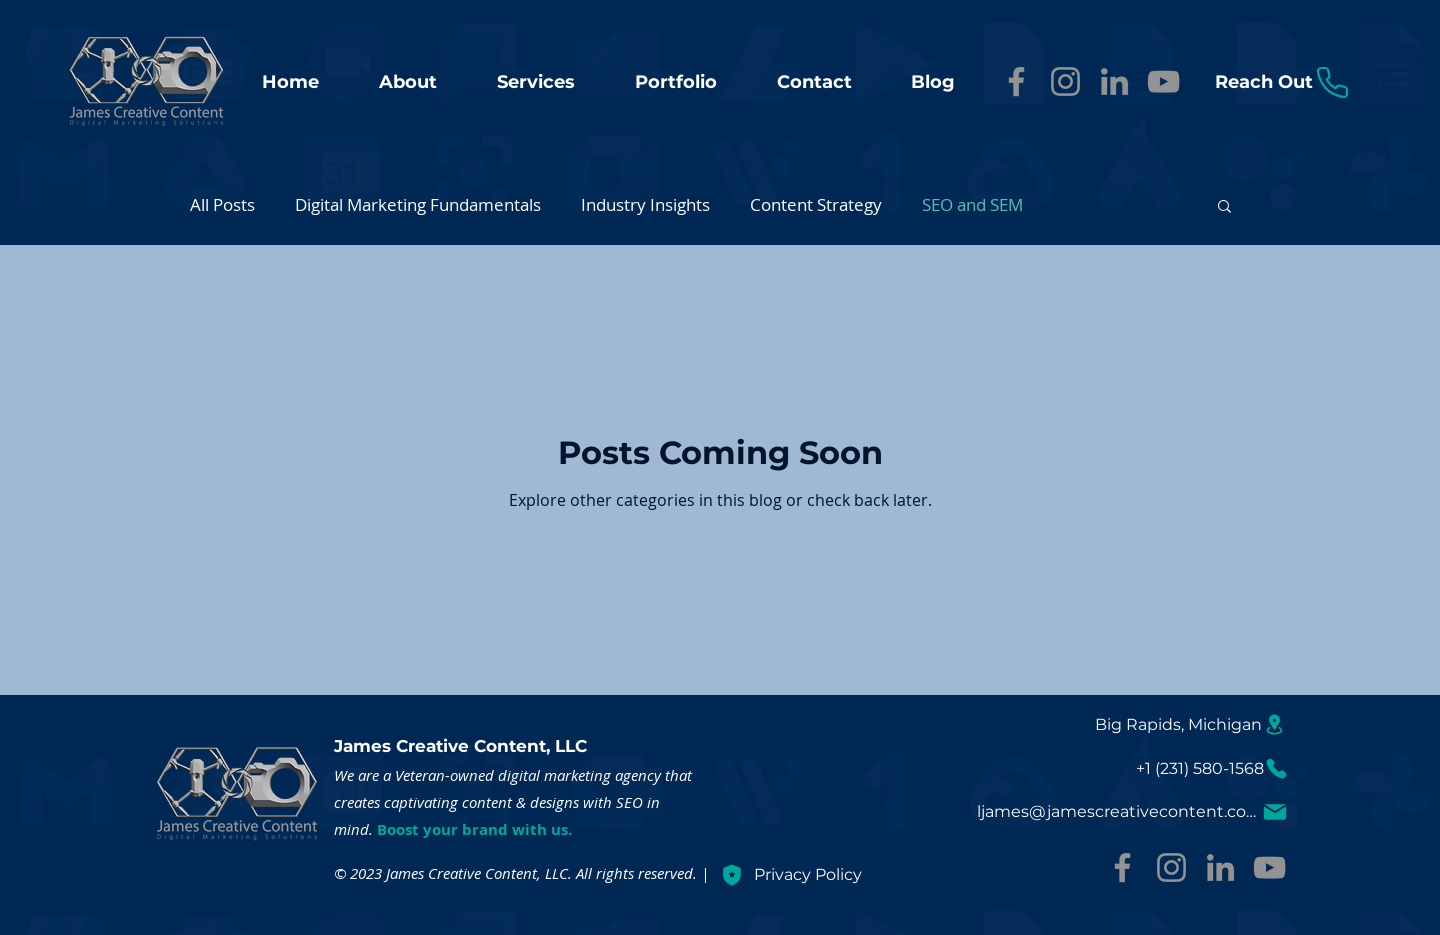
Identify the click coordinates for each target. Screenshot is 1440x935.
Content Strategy (816, 204)
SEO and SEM (972, 204)
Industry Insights (645, 204)
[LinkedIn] (1114, 81)
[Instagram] (1065, 81)
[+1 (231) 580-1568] (1212, 768)
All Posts (222, 204)
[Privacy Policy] (900, 874)
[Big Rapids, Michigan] (1191, 724)
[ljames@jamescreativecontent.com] (1133, 811)
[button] (1224, 207)
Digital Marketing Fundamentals (418, 204)
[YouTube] (1163, 81)
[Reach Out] (1283, 82)
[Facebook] (1016, 81)
